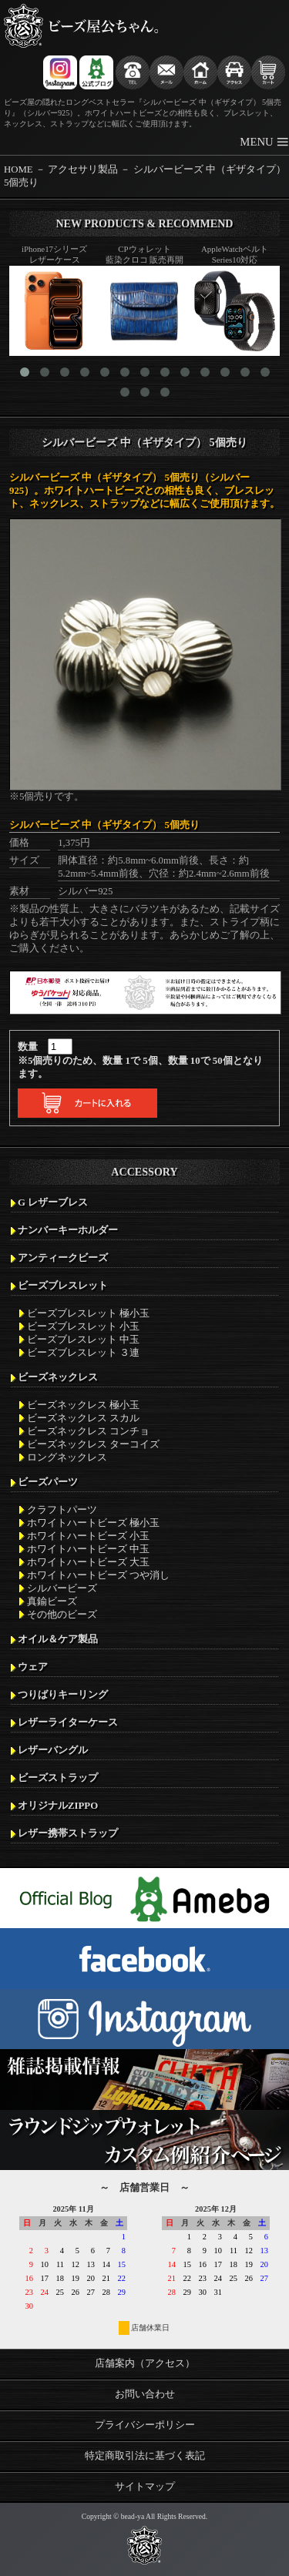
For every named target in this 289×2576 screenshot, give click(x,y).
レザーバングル (53, 1750)
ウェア (33, 1667)
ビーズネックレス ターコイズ (93, 1444)
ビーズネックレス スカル (83, 1418)
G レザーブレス (53, 1202)
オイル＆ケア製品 (58, 1639)
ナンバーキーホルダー (68, 1230)
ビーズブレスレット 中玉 (83, 1339)
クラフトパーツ (62, 1509)
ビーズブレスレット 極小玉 (88, 1313)
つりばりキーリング (63, 1694)
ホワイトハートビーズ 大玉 (88, 1562)
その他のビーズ (62, 1614)
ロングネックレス (67, 1457)
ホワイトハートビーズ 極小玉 (93, 1523)
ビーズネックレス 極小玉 (83, 1405)
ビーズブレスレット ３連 (83, 1352)
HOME (18, 169)
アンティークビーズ (63, 1258)
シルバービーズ (62, 1588)
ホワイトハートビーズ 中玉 (88, 1549)
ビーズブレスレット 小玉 (83, 1326)
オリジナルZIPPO (58, 1805)
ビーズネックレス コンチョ (88, 1431)
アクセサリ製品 (83, 169)
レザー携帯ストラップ (68, 1833)
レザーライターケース (68, 1722)
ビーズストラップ (58, 1778)
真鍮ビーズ (52, 1601)
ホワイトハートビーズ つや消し (98, 1575)
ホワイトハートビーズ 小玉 (88, 1536)
